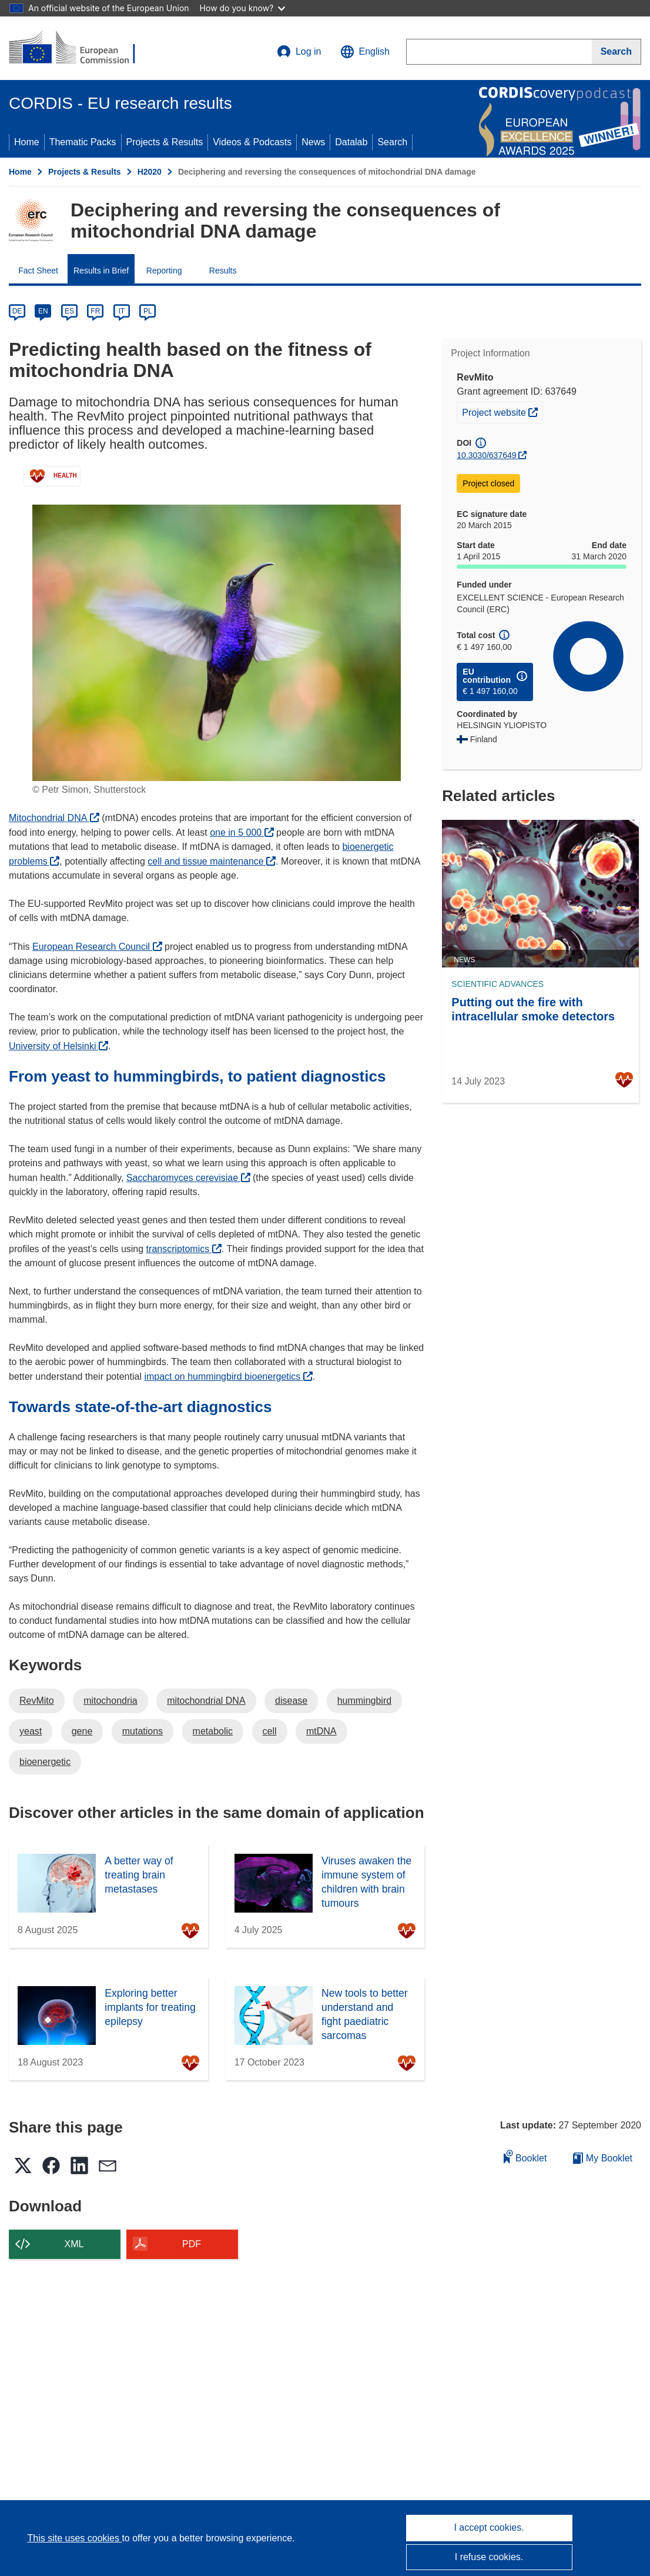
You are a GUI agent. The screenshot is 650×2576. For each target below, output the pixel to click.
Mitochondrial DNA (54, 818)
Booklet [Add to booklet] (525, 2156)
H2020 (150, 171)
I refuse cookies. (489, 2557)
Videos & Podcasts (252, 142)
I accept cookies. (489, 2527)
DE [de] (17, 311)
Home (26, 142)
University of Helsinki (58, 1046)
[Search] (616, 52)
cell (270, 1731)
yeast (30, 1731)
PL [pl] (147, 311)
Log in (299, 52)
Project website (502, 411)
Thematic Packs (82, 142)
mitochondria (110, 1701)
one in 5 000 (242, 832)
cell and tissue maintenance (212, 861)
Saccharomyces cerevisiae (188, 1178)
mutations (142, 1731)
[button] (365, 52)
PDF (191, 2244)
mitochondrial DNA (206, 1701)
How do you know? (243, 8)
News (313, 142)
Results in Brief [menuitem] (101, 270)
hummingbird (364, 1701)
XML (74, 2244)
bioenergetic (45, 1762)
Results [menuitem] (223, 270)
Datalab (351, 142)
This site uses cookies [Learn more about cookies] (74, 2538)
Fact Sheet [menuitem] (38, 270)
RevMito (36, 1701)
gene (82, 1731)
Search (392, 142)
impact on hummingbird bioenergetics (228, 1377)
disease (291, 1701)
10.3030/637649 (486, 455)
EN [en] (43, 311)
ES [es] (69, 311)
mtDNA (321, 1731)
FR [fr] (95, 311)
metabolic (213, 1731)
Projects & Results (164, 142)
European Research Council (97, 947)
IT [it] (121, 311)
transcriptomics (184, 1249)
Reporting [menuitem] (164, 270)
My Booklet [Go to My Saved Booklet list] (602, 2158)
